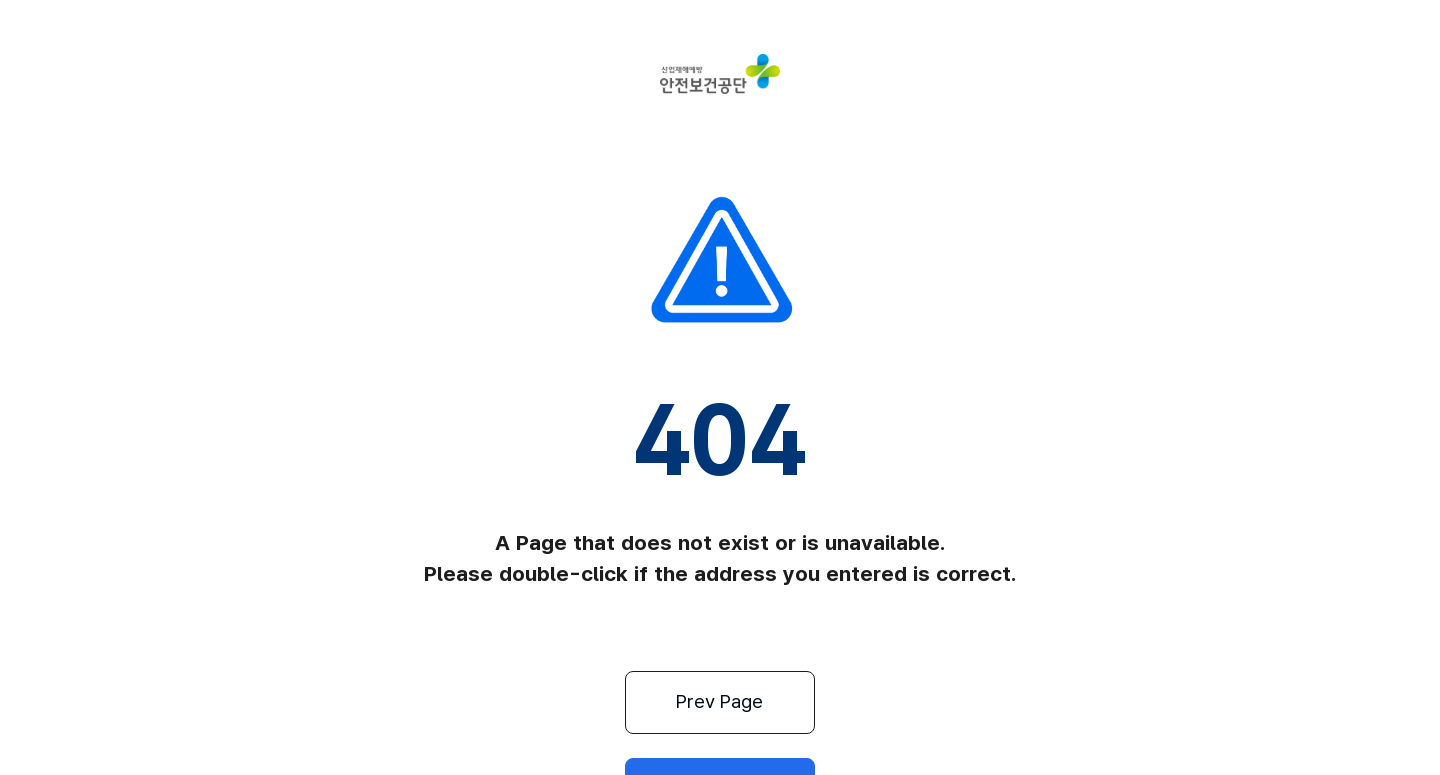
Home (822, 702)
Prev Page (618, 702)
